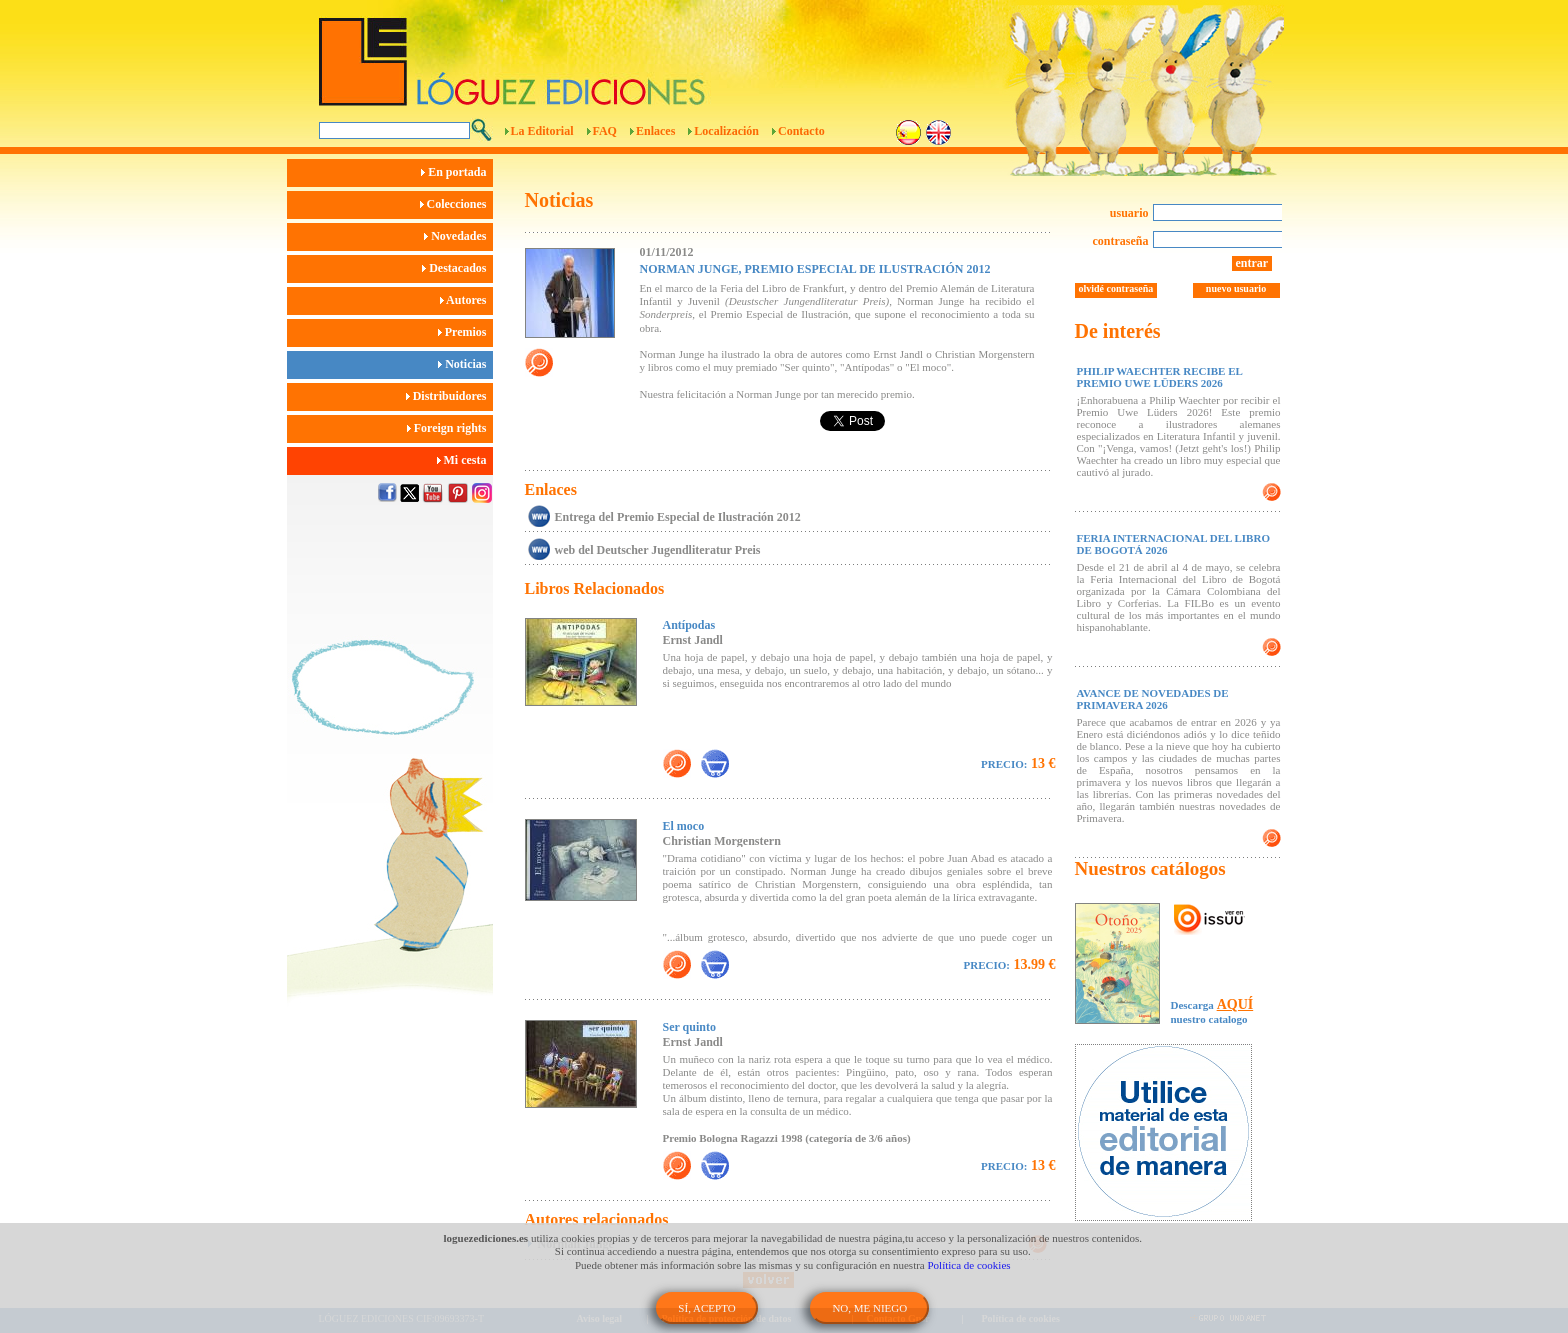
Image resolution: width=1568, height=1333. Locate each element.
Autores (466, 300)
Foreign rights (450, 428)
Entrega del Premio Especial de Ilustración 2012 (678, 517)
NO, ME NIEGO (869, 1308)
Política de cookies (969, 1265)
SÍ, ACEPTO (706, 1308)
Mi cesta (465, 460)
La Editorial (542, 131)
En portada (456, 172)
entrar (1252, 263)
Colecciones (456, 204)
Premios (465, 332)
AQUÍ (1235, 1004)
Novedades (458, 236)
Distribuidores (449, 396)
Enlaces (655, 131)
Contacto (801, 131)
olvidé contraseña (1116, 288)
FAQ (605, 131)
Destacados (457, 268)
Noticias (465, 364)
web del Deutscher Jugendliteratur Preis (658, 550)
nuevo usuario (1236, 288)
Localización (726, 131)
